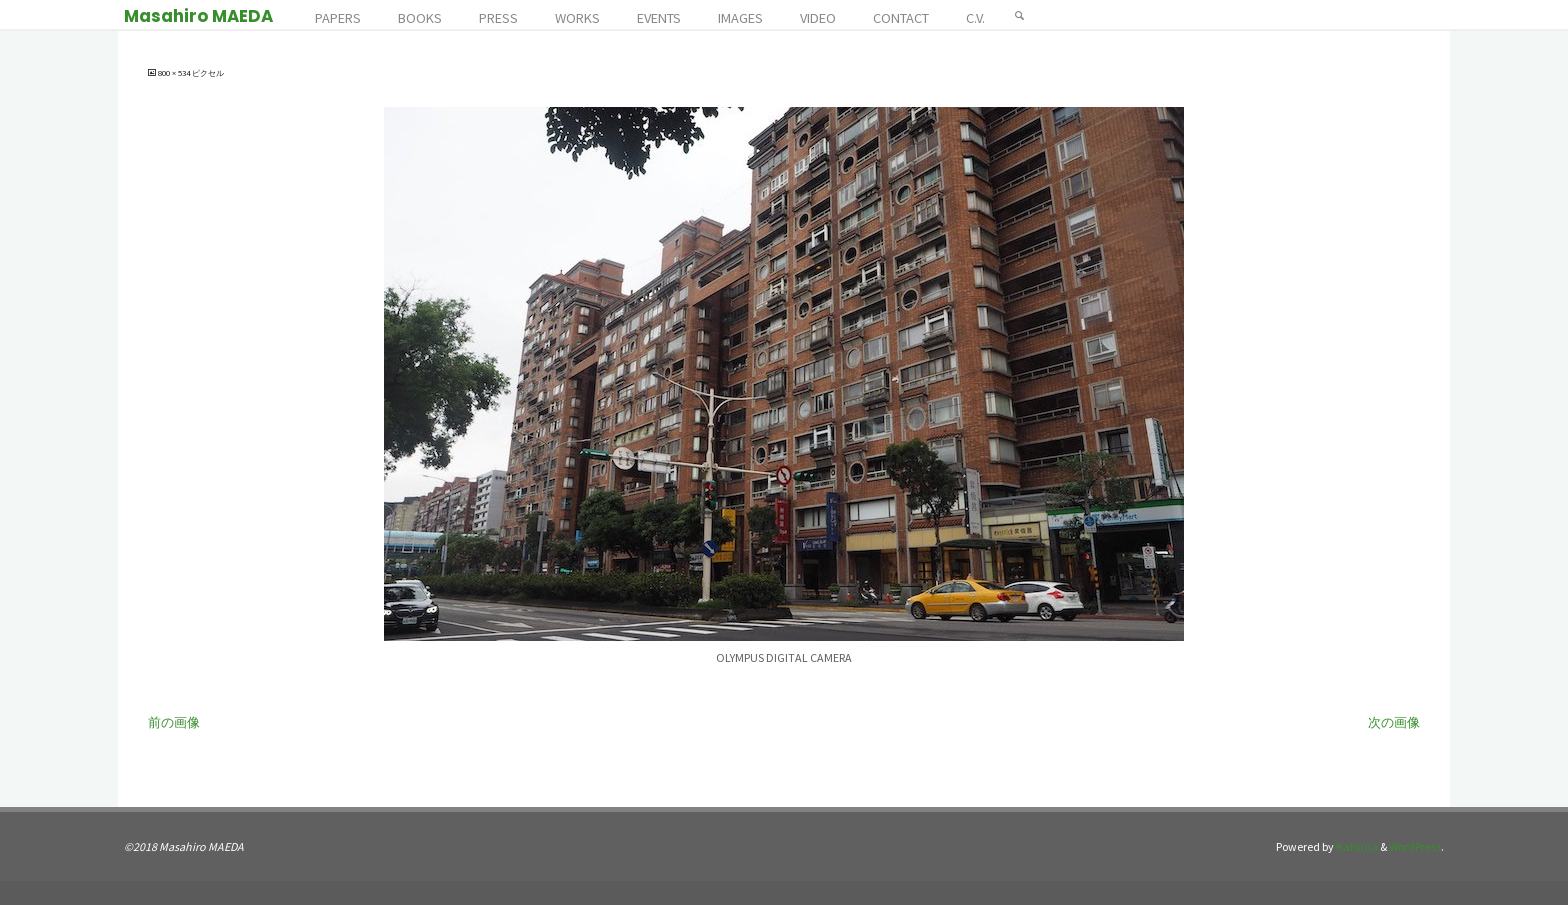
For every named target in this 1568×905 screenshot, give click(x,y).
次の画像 (1394, 722)
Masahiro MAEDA (198, 16)
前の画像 (174, 722)
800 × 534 (175, 73)
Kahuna (1356, 846)
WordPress (1415, 846)
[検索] (1020, 15)
